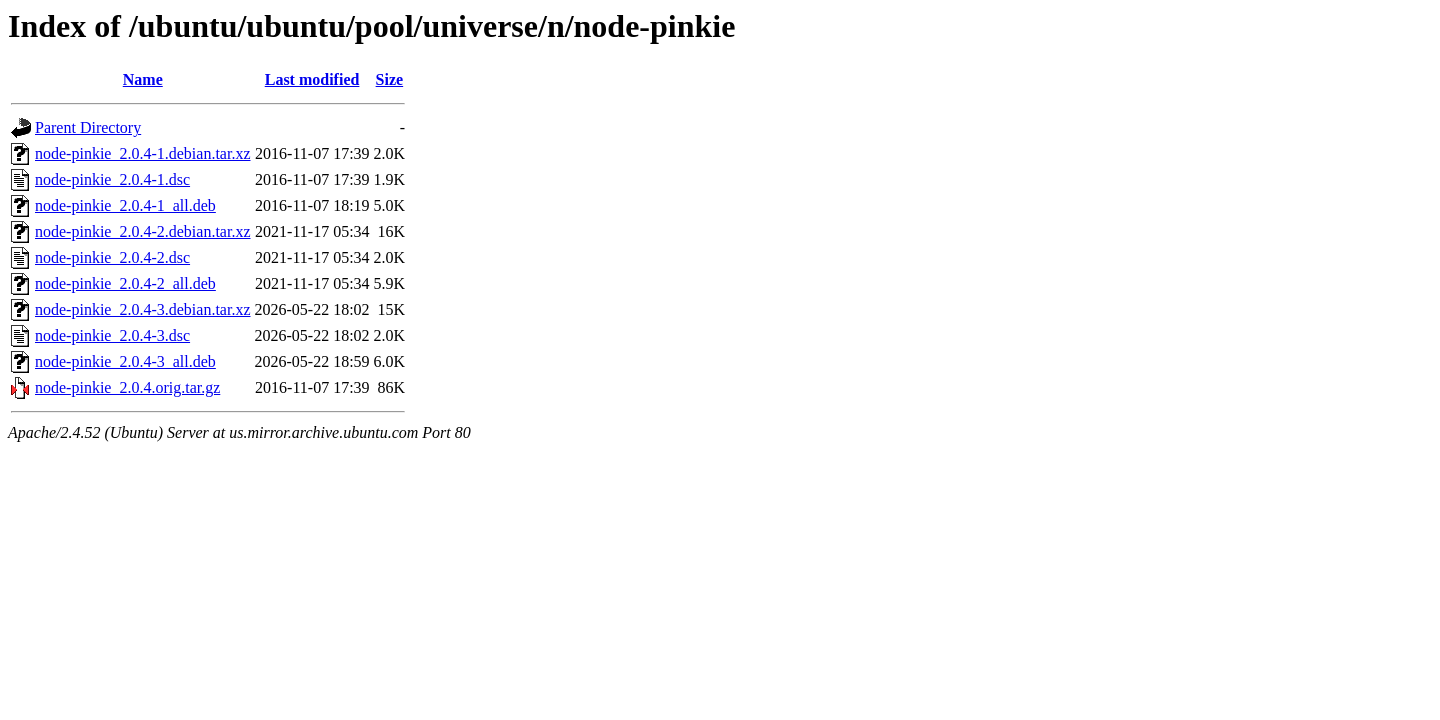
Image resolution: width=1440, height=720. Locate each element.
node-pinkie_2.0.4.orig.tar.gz (127, 387)
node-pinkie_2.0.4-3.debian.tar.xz (143, 309)
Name (143, 79)
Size (390, 79)
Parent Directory (88, 127)
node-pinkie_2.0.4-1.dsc (112, 179)
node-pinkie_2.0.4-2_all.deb (125, 283)
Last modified (312, 79)
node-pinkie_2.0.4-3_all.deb (125, 361)
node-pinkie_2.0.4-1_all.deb (125, 205)
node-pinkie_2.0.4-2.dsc (112, 257)
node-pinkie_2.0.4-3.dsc (112, 335)
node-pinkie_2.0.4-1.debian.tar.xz (143, 153)
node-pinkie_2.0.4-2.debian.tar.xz (143, 231)
